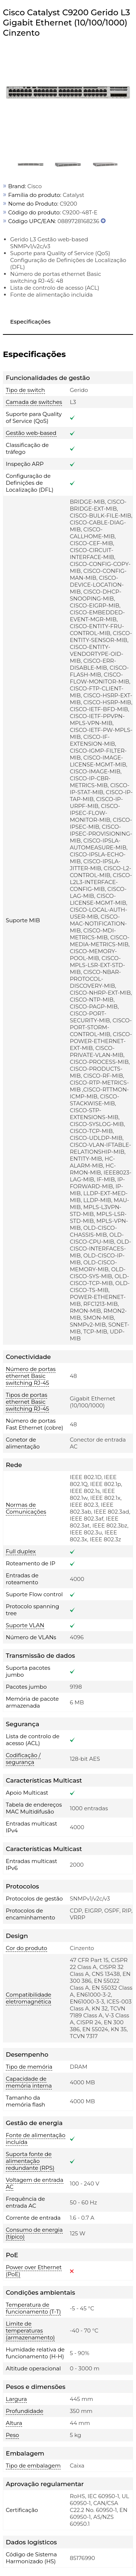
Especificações (30, 321)
